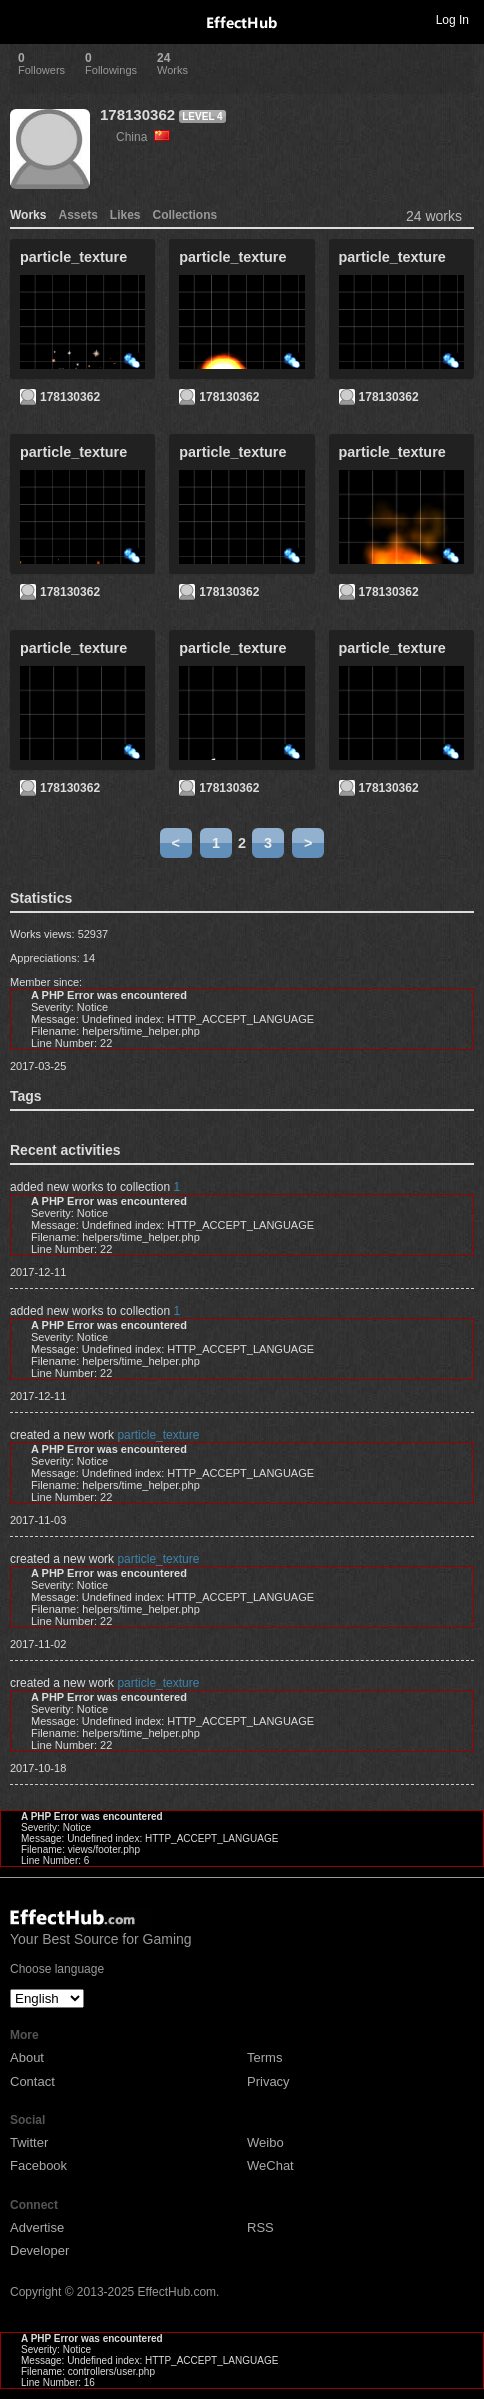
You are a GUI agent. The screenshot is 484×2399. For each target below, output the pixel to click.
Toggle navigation (24, 19)
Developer (39, 2250)
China (143, 137)
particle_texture (158, 1435)
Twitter (29, 2142)
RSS (260, 2227)
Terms (264, 2057)
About (27, 2057)
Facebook (38, 2165)
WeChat (270, 2165)
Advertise (37, 2227)
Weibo (265, 2142)
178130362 (137, 114)
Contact (32, 2081)
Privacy (268, 2081)
